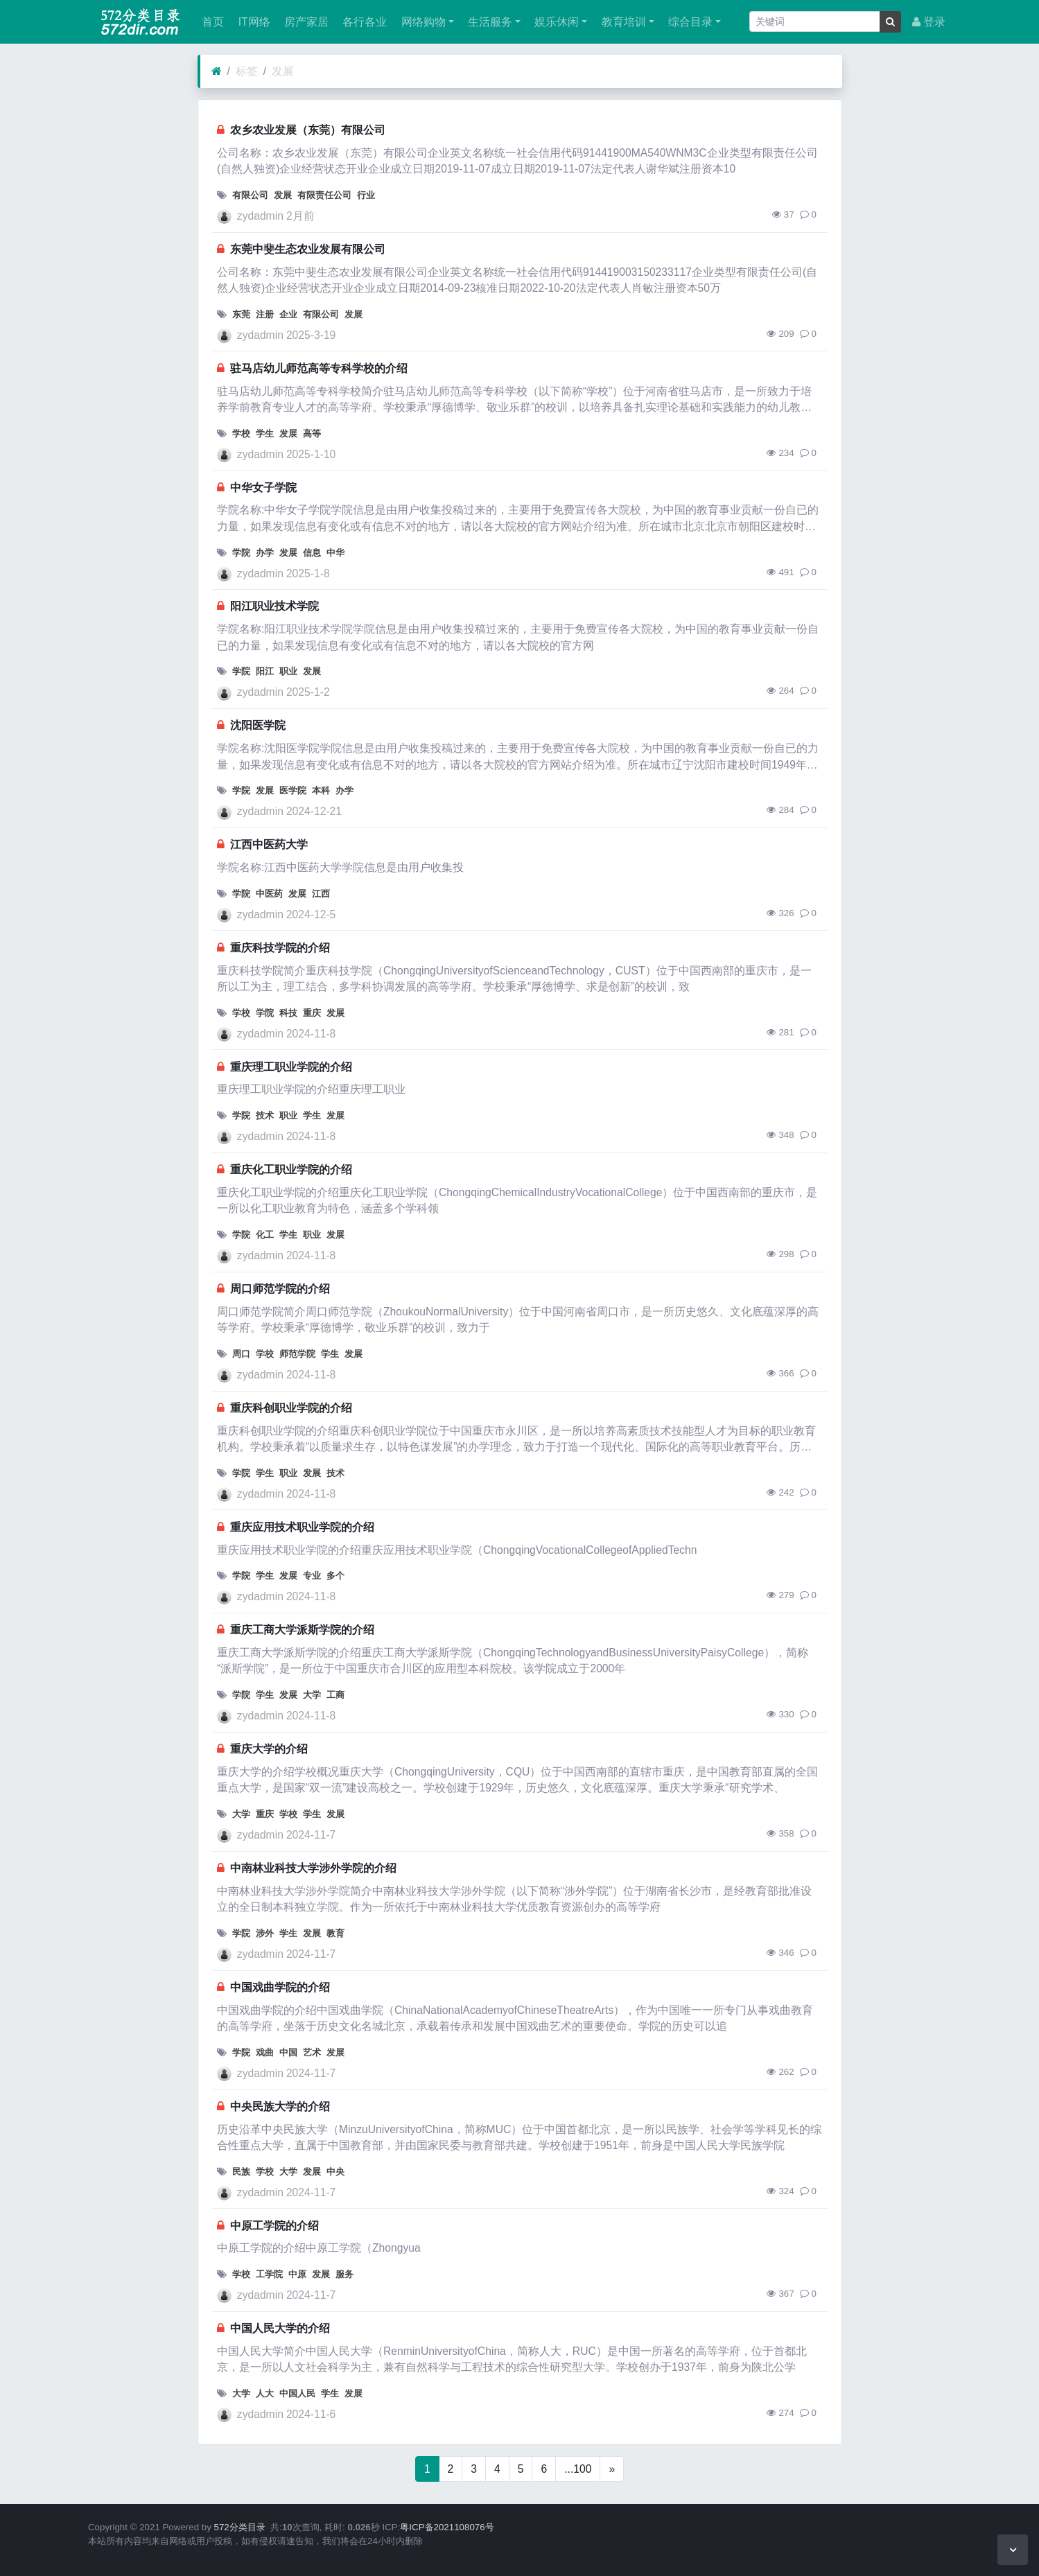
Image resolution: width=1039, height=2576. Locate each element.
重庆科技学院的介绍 (280, 948)
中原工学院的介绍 (274, 2226)
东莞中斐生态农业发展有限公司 (307, 249)
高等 (312, 433)
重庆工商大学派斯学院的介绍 (302, 1630)
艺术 (312, 2052)
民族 (241, 2171)
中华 (335, 552)
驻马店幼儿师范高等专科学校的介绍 (319, 368)
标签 (247, 71)
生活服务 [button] (488, 22)
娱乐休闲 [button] (555, 22)
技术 (265, 1115)
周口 (241, 1354)
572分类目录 (239, 2527)
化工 (265, 1234)
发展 (283, 71)
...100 (577, 2469)
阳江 (265, 671)
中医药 (269, 893)
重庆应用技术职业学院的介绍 (302, 1527)
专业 (312, 1575)
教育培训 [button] (621, 22)
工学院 (269, 2274)
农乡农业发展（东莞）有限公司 (307, 130)
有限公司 (250, 195)
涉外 (265, 1933)
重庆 (312, 1013)
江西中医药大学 (269, 844)
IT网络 (252, 22)
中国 (288, 2052)
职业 (288, 671)
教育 (335, 1933)
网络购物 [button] (421, 22)
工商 (335, 1695)
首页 (211, 22)
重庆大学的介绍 (269, 1749)
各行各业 (363, 22)
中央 (335, 2171)
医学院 (292, 790)
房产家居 (305, 22)
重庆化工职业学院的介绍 (291, 1169)
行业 (366, 195)
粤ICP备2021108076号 (447, 2527)
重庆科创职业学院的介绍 (291, 1408)
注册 (265, 314)
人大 (265, 2393)
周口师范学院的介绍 (280, 1289)
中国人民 (297, 2393)
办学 (265, 552)
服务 (344, 2274)
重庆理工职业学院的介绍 (291, 1067)
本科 (321, 790)
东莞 (241, 314)
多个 (335, 1575)
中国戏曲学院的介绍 (280, 1987)
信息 (312, 552)
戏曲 (265, 2052)
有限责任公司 (324, 195)
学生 (265, 433)
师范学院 (297, 1354)
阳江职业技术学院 (274, 606)
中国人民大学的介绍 (280, 2328)
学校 (241, 433)
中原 (297, 2274)
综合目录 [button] (689, 22)
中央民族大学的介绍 (280, 2106)
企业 (288, 314)
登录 (928, 22)
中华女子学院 (263, 487)
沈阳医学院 (258, 725)
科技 (288, 1013)
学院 (241, 552)
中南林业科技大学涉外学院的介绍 (313, 1868)
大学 (312, 1695)
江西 (321, 893)
